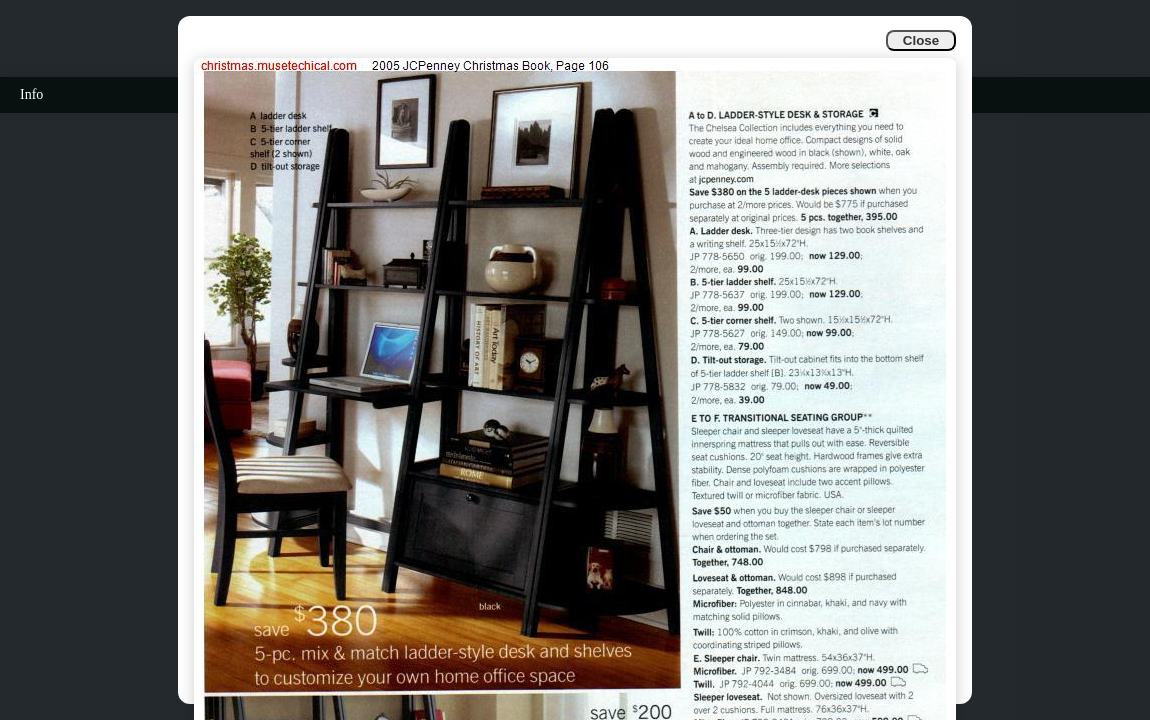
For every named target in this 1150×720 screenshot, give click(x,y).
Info (31, 94)
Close (921, 40)
